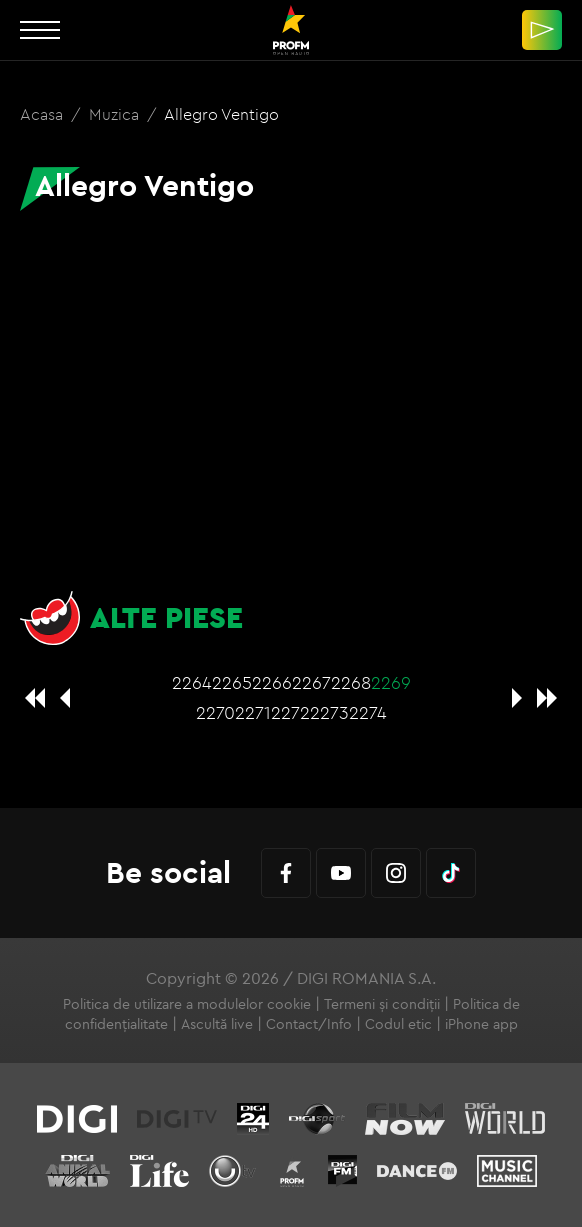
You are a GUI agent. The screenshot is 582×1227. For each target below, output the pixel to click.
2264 (192, 682)
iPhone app (481, 1024)
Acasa (43, 114)
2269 (391, 682)
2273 (329, 712)
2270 (215, 712)
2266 (272, 682)
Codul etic (398, 1024)
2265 (232, 682)
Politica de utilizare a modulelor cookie (187, 1004)
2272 (290, 712)
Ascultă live (217, 1024)
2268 (351, 682)
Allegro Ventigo (221, 114)
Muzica (116, 114)
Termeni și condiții (382, 1004)
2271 (253, 712)
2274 (368, 712)
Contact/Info (309, 1024)
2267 (311, 682)
